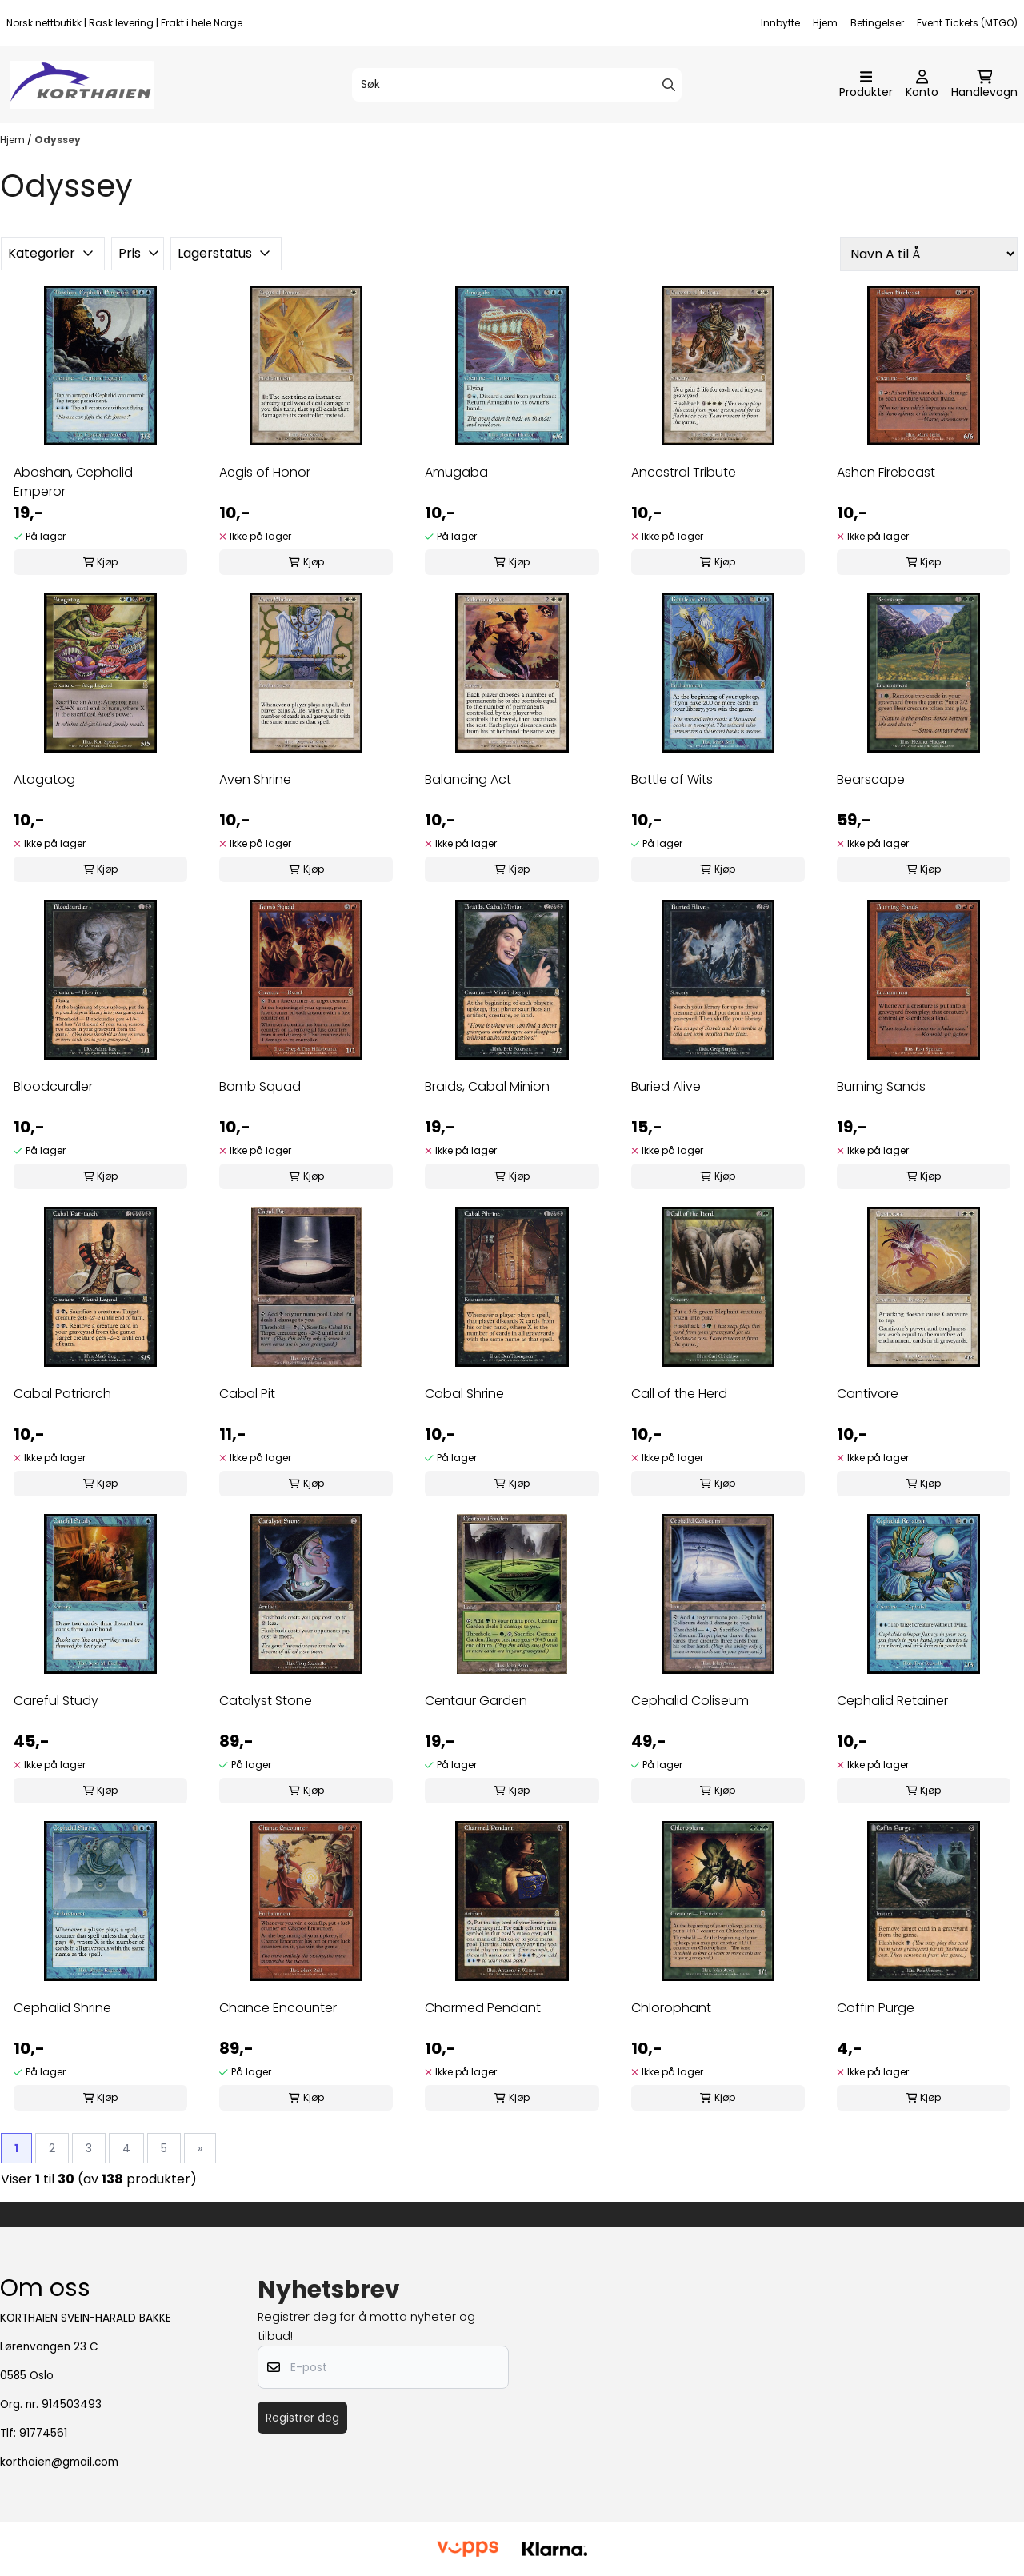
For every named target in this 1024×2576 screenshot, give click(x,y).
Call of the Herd (679, 1393)
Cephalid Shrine (62, 2008)
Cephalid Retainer (892, 1700)
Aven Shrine (255, 779)
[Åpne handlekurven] (984, 84)
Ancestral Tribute (683, 472)
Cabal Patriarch (62, 1393)
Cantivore (867, 1393)
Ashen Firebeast (886, 472)
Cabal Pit (247, 1393)
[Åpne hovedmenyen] (866, 84)
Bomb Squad (260, 1086)
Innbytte (780, 23)
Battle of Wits (672, 779)
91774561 (43, 2433)
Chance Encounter (278, 2008)
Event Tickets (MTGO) (967, 23)
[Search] (668, 84)
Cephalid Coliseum (690, 1700)
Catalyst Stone (265, 1700)
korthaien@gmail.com (59, 2462)
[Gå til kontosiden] (922, 84)
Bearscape (871, 779)
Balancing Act (468, 779)
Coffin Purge (875, 2008)
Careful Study (56, 1700)
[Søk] (517, 85)
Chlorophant (671, 2008)
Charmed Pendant (483, 2008)
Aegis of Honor (264, 472)
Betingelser (877, 23)
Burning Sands (881, 1086)
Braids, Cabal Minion (487, 1086)
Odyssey (57, 139)
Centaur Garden (476, 1700)
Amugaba (456, 472)
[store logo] (82, 85)
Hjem (825, 23)
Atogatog (44, 779)
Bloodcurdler (53, 1086)
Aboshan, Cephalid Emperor (73, 482)
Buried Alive (666, 1086)
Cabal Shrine (464, 1393)
